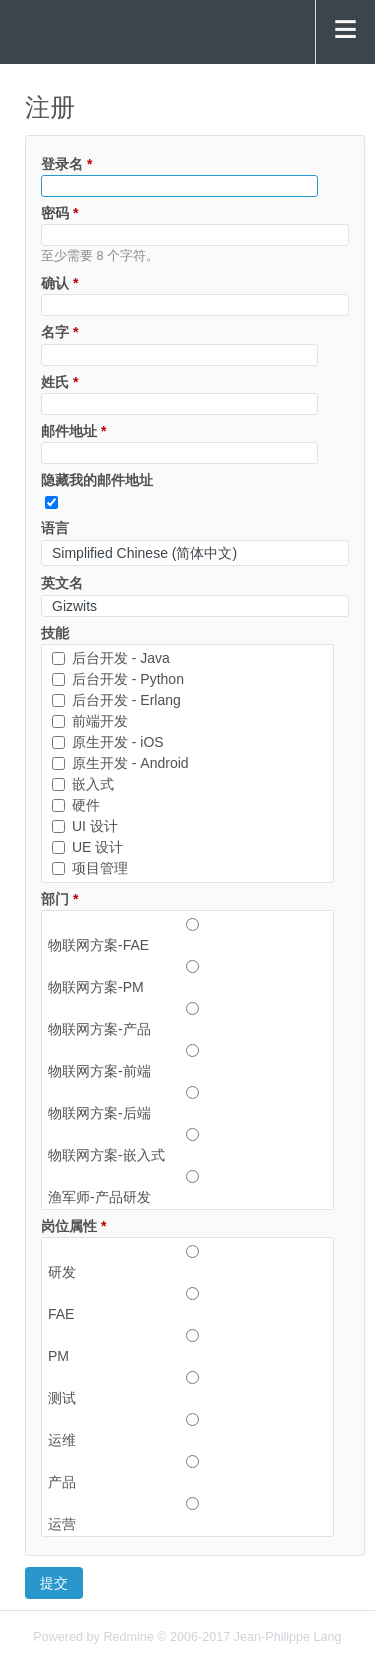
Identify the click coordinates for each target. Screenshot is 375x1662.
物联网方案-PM (187, 977)
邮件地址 (73, 431)
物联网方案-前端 (187, 1061)
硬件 (76, 805)
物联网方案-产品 (187, 1019)
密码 (59, 213)
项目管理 (90, 868)
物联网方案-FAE (187, 935)
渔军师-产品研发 (187, 1187)
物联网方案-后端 (187, 1103)
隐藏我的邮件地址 (97, 480)
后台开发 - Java (111, 658)
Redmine (128, 1637)
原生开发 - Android (120, 763)
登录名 (66, 164)
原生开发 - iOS (108, 742)
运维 (187, 1430)
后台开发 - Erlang (116, 700)
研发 (187, 1262)
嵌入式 (83, 784)
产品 (187, 1472)
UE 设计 (87, 847)
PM (187, 1346)
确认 (59, 283)
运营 (187, 1514)
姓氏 (59, 382)
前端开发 (90, 721)
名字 (59, 332)
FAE (187, 1304)
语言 (55, 528)
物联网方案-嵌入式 (187, 1145)
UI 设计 (85, 826)
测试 (187, 1388)
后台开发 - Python (118, 679)
